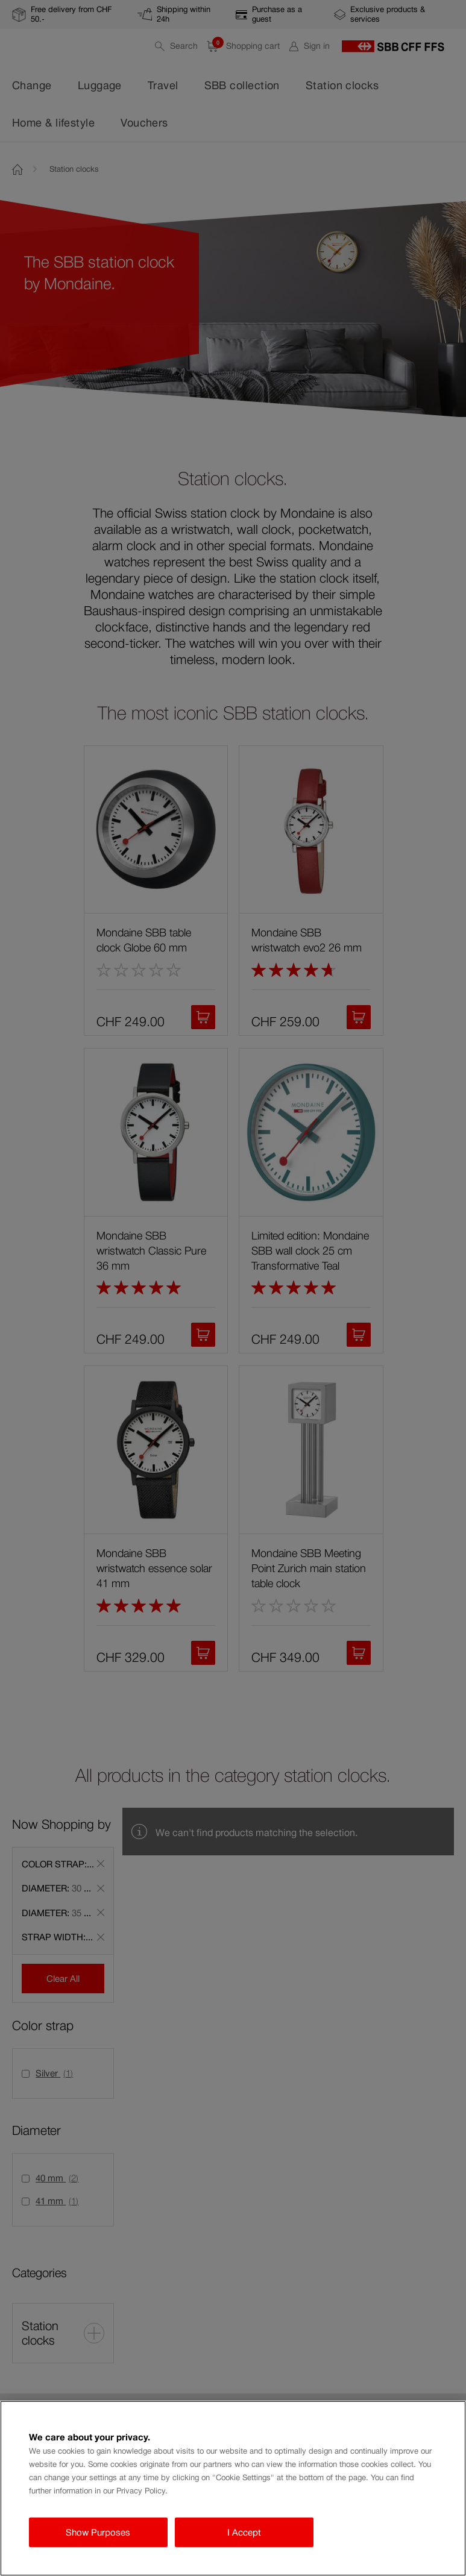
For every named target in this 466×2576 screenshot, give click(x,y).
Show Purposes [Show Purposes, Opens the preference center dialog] (98, 2532)
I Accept (244, 2532)
